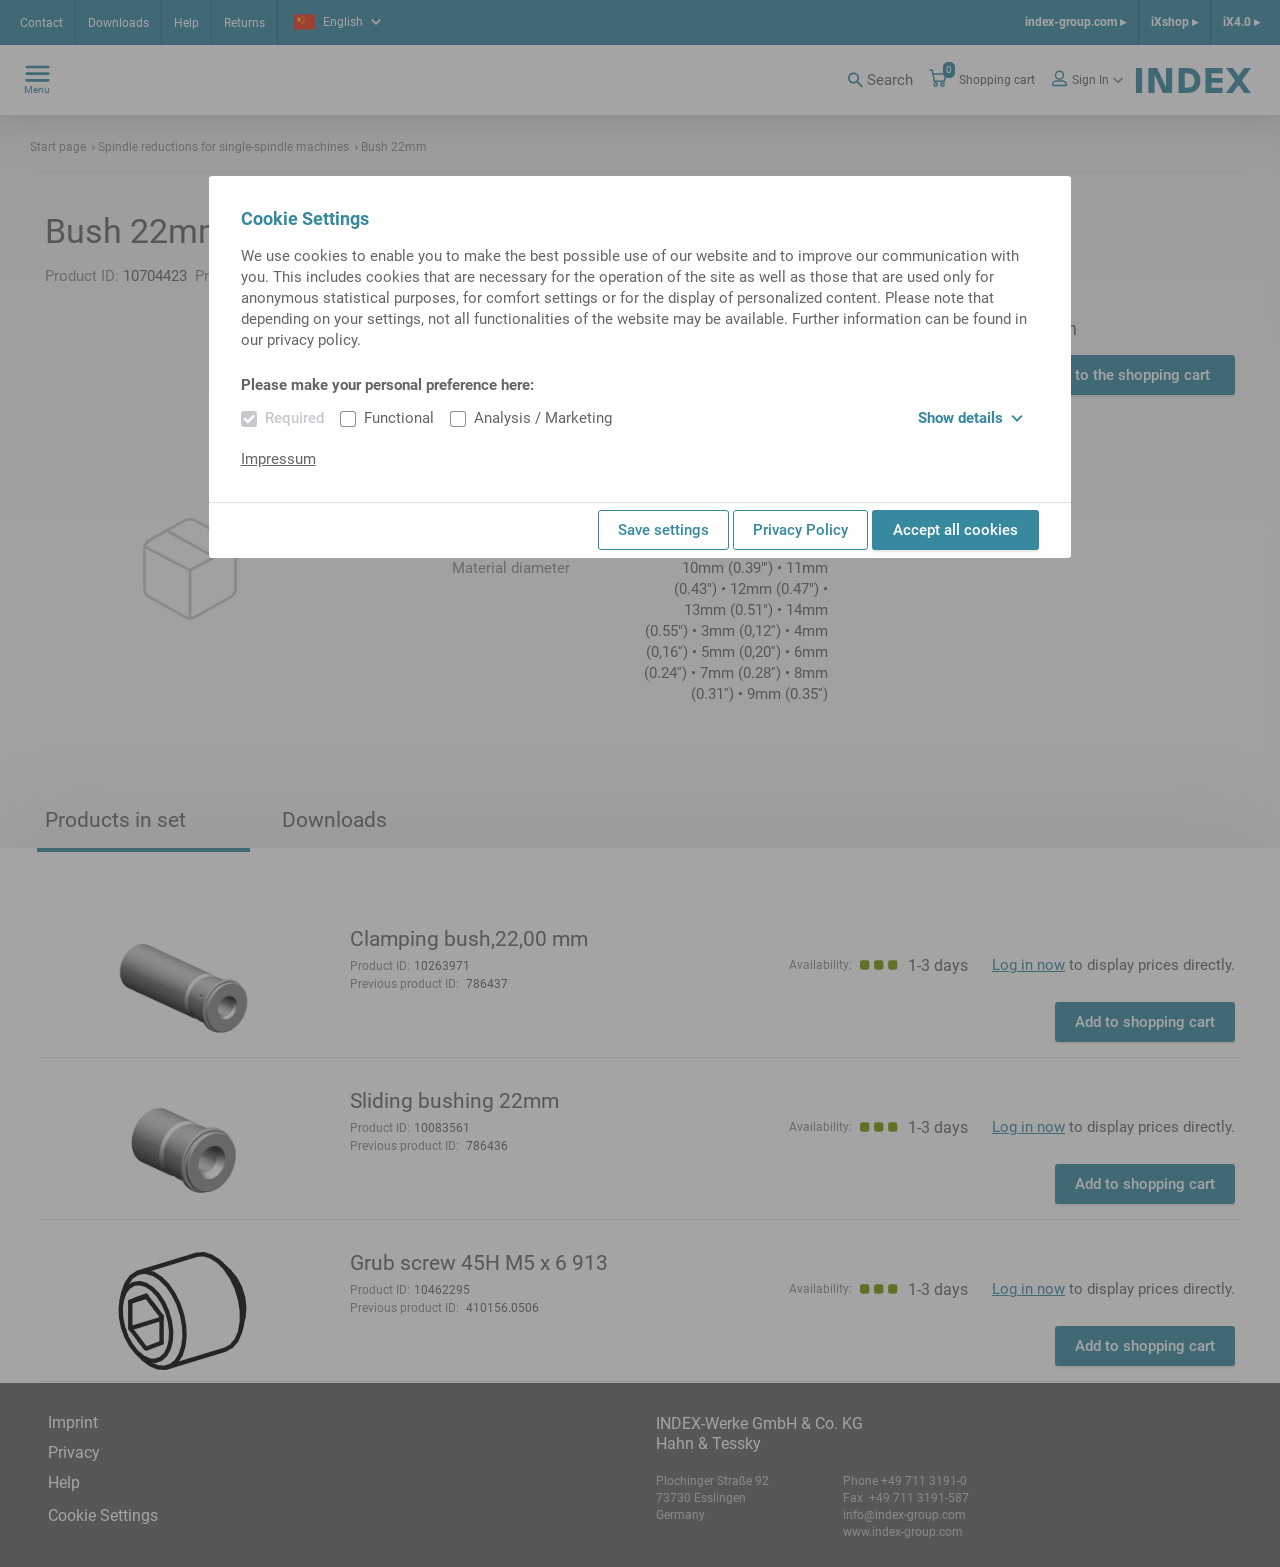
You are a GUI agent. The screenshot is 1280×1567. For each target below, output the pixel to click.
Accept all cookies (955, 530)
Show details (970, 418)
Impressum (278, 459)
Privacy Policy (800, 530)
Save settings (663, 530)
